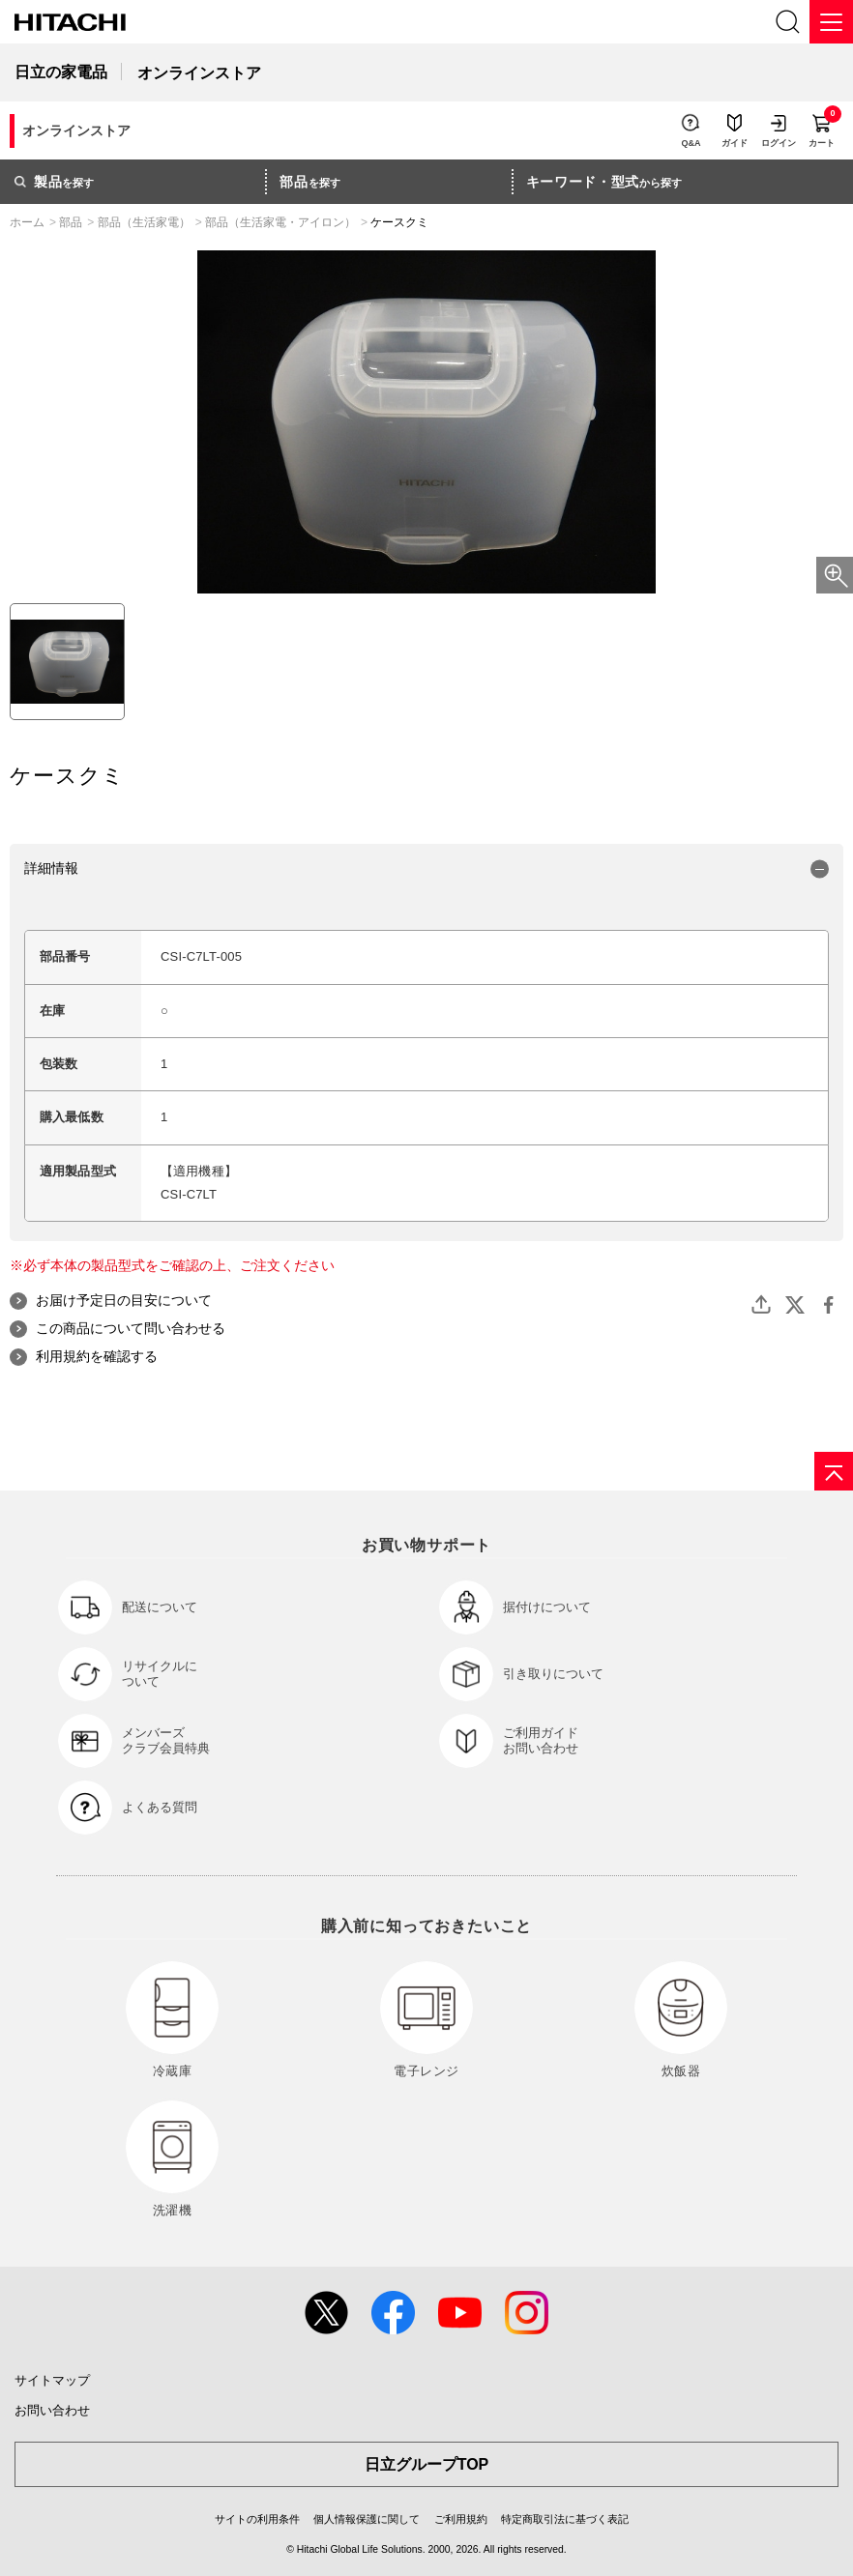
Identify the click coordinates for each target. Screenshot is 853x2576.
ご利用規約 (460, 2519)
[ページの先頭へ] (833, 1471)
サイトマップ (52, 2380)
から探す (604, 181)
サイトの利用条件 (257, 2519)
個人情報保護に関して (366, 2519)
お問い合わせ (52, 2410)
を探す (54, 181)
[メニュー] (831, 21)
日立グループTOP (427, 2464)
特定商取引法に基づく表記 (565, 2519)
